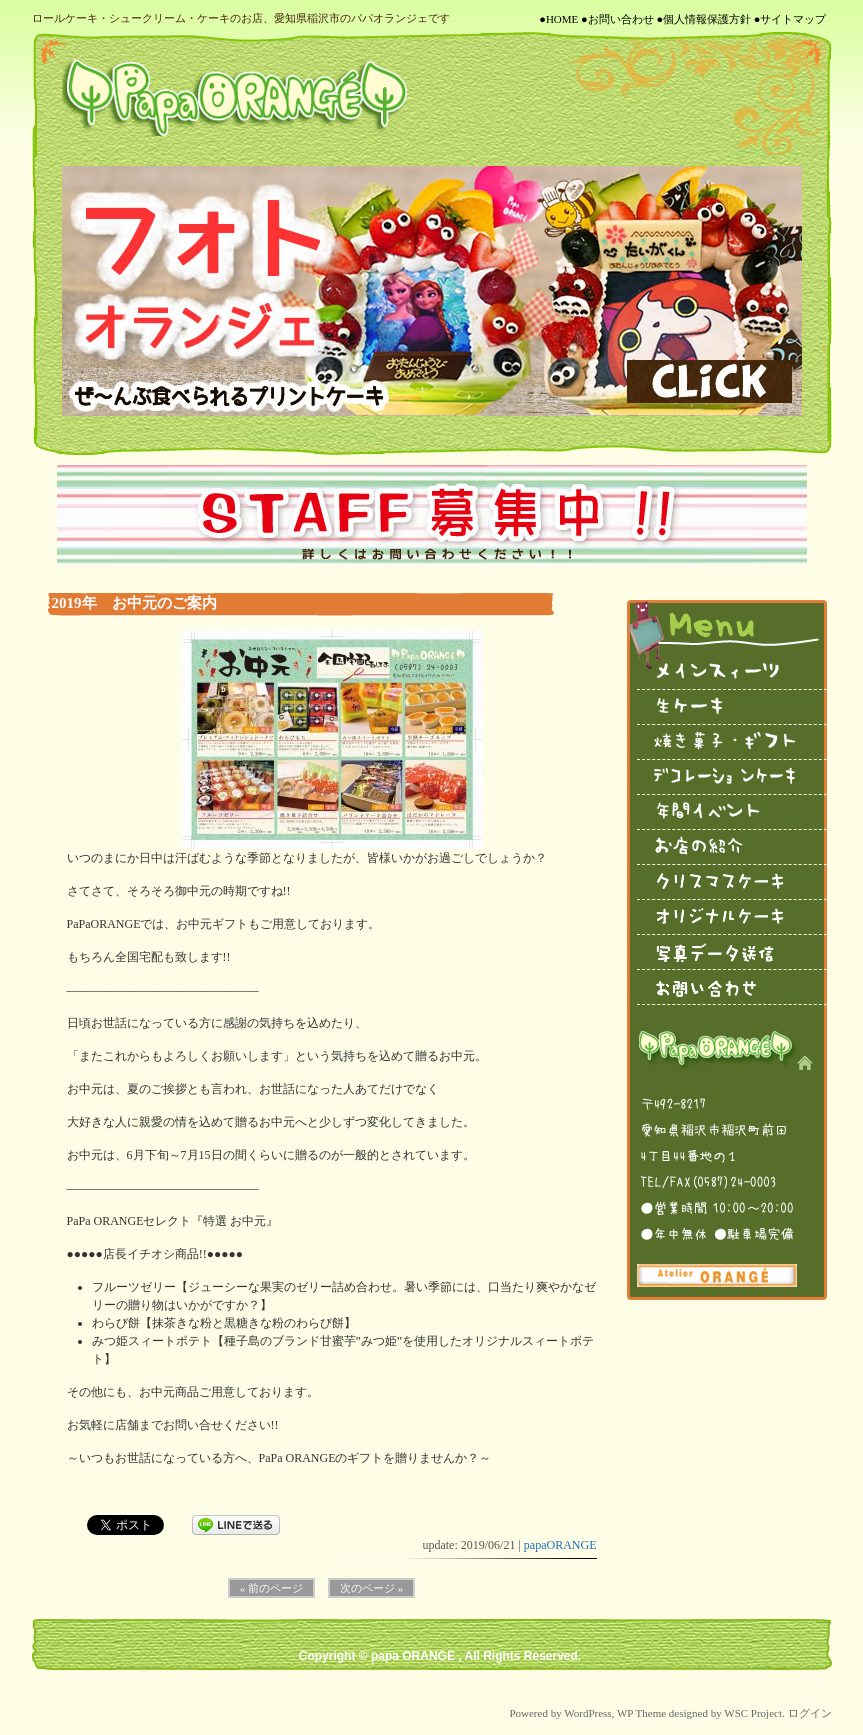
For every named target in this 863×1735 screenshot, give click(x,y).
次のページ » (371, 1588)
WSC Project (753, 1713)
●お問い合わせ (617, 19)
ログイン (810, 1713)
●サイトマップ (790, 19)
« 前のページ (271, 1588)
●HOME (558, 19)
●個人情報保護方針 (703, 19)
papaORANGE (560, 1545)
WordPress (587, 1713)
